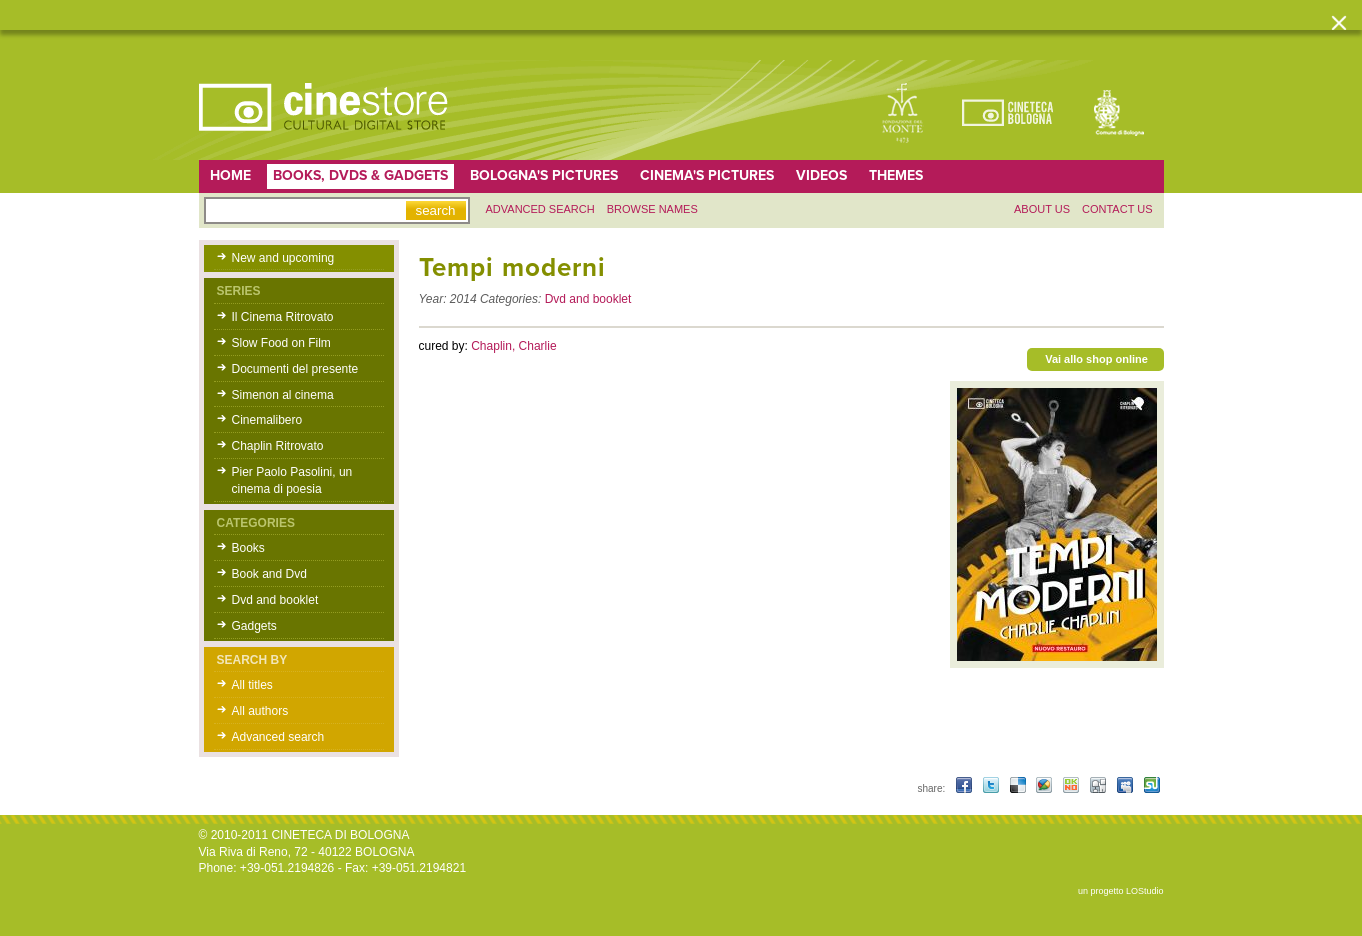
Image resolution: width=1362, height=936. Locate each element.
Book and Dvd (269, 574)
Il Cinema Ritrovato (283, 317)
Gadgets (254, 626)
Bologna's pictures (544, 175)
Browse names (652, 209)
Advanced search (540, 209)
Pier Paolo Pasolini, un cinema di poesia (292, 480)
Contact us (1117, 209)
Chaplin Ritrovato (278, 446)
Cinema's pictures (707, 175)
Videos (821, 175)
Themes (896, 175)
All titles (252, 685)
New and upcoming (283, 258)
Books (248, 548)
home (230, 175)
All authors (260, 711)
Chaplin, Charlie (513, 346)
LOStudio (1145, 891)
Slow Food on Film (281, 343)
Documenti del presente (295, 369)
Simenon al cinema (283, 395)
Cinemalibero (267, 420)
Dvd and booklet (275, 600)
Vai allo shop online (1096, 359)
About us (1042, 209)
